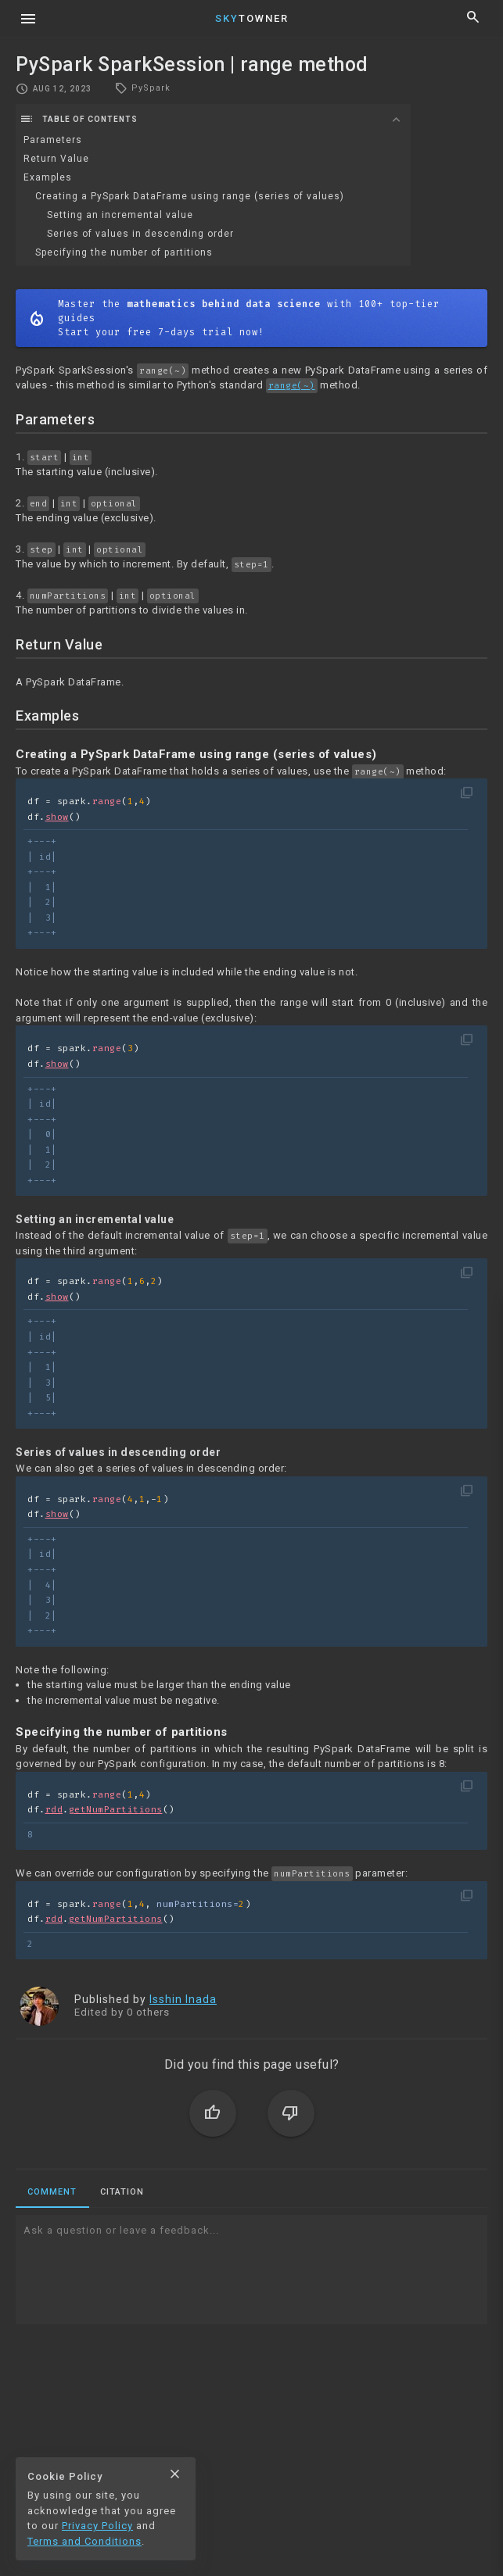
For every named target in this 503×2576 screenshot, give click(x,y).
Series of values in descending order (140, 233)
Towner (252, 18)
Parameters (52, 139)
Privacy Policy (97, 2525)
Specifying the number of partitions (124, 252)
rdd (54, 1810)
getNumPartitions (116, 1810)
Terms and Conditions (84, 2541)
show (57, 817)
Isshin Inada (183, 1999)
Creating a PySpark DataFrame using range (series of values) (189, 196)
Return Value (56, 158)
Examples (47, 177)
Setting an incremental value (120, 214)
